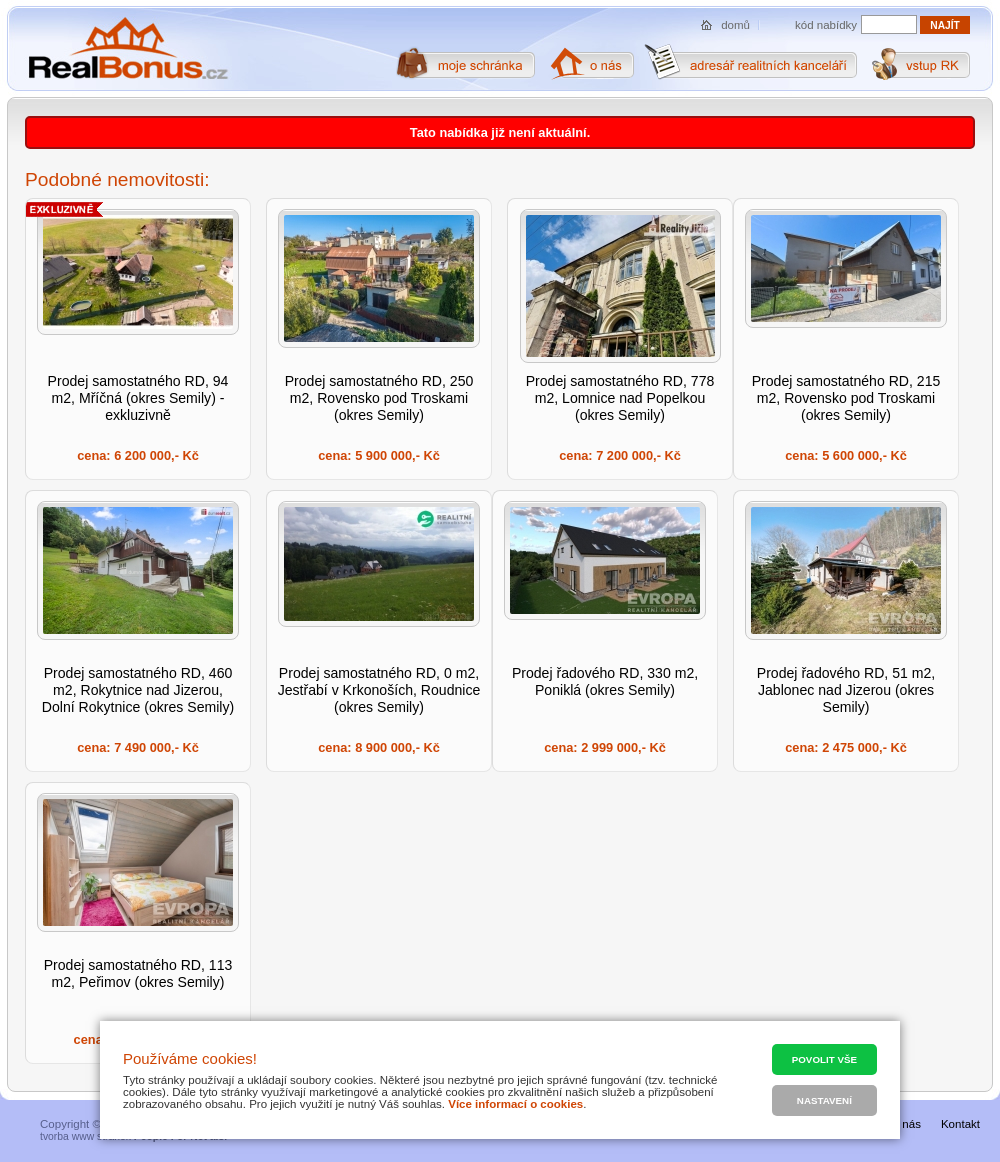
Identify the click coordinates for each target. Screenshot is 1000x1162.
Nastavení (824, 1100)
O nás (905, 1124)
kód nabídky (826, 25)
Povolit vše (824, 1059)
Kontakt (960, 1124)
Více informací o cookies (515, 1104)
